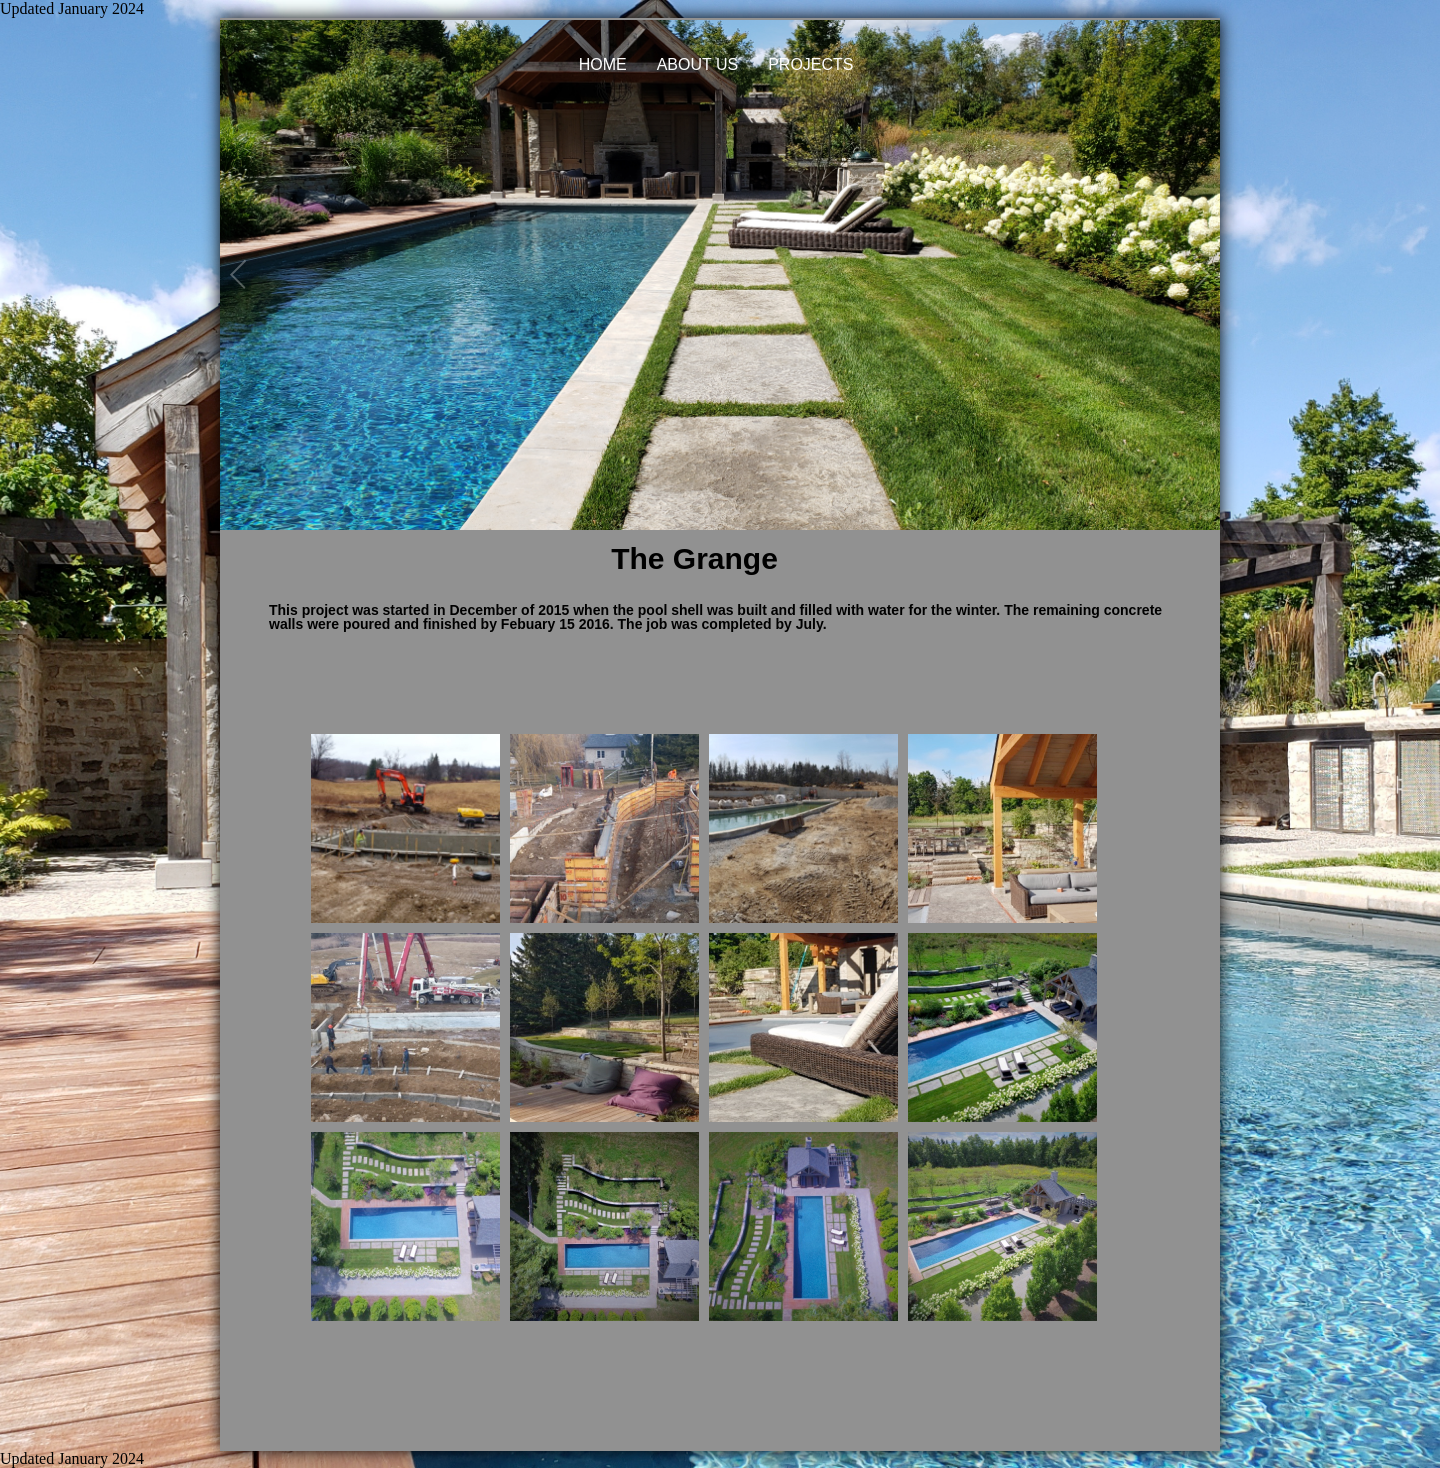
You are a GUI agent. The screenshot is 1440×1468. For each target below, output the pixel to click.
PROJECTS (810, 64)
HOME (603, 64)
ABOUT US (698, 64)
